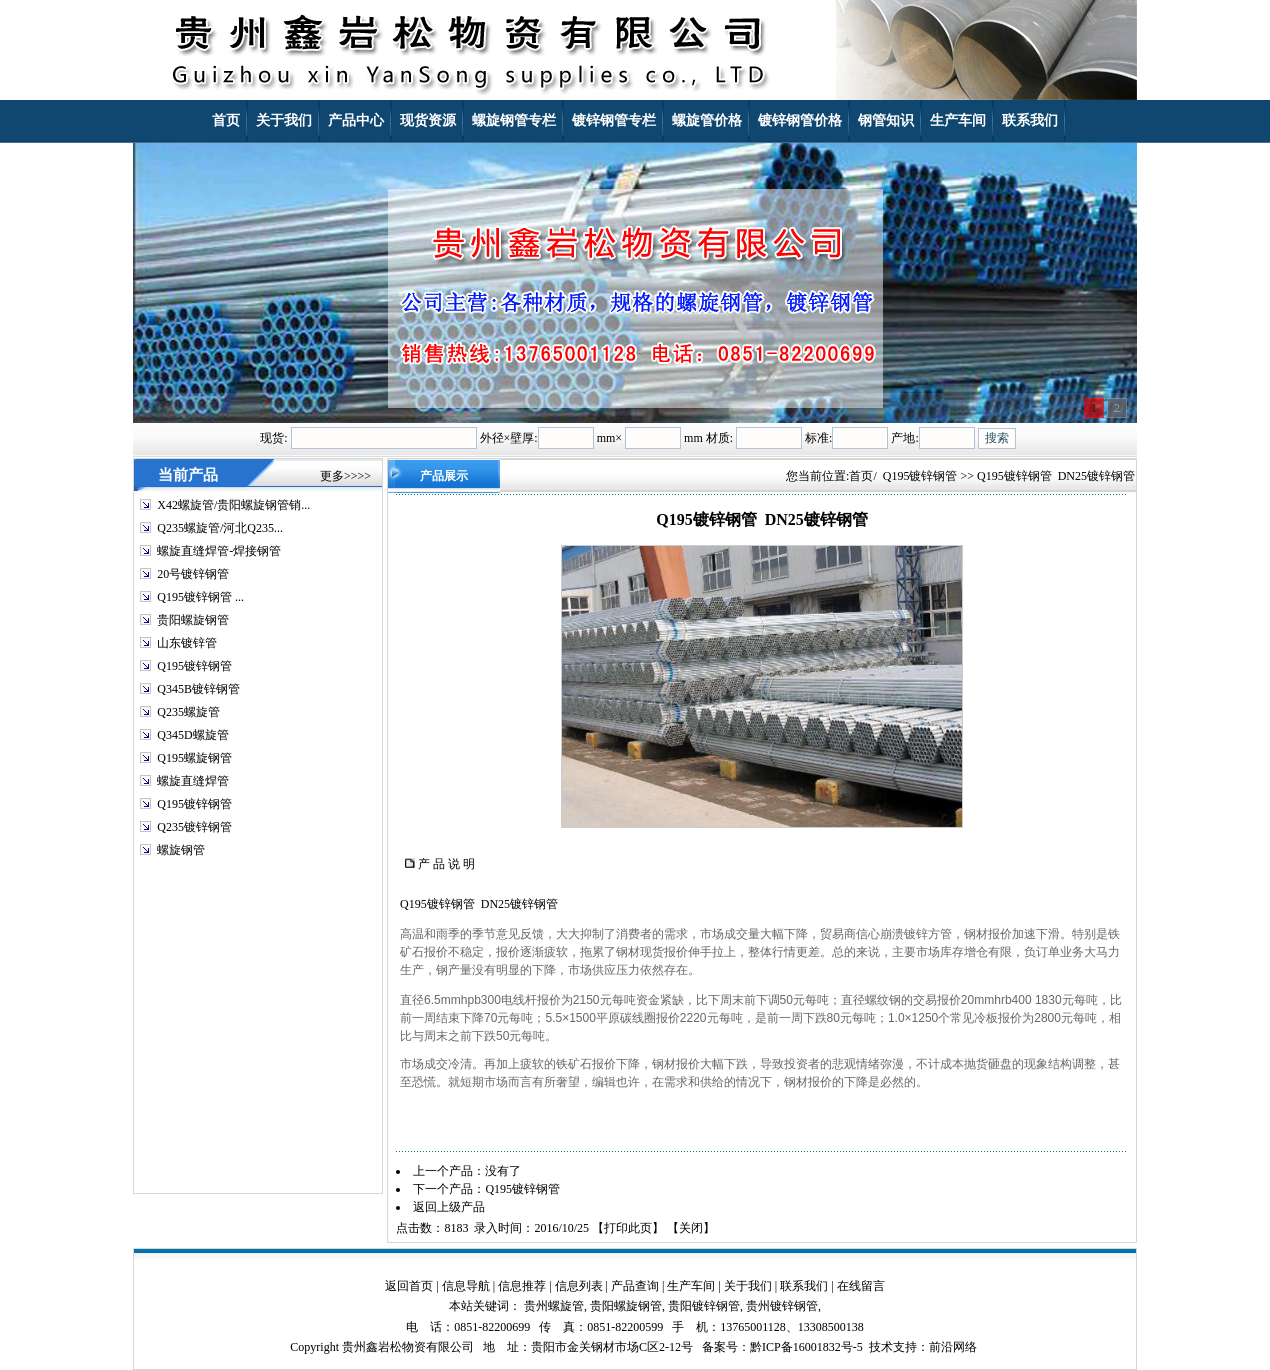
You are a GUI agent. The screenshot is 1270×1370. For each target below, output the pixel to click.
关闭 (691, 1228)
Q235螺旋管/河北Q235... (220, 528)
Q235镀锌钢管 (194, 827)
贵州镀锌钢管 (782, 1306)
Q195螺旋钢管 (194, 758)
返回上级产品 (449, 1207)
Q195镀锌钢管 (194, 666)
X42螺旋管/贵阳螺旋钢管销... (233, 505)
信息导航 (466, 1286)
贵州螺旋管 (554, 1306)
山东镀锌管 (187, 643)
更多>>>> (345, 476)
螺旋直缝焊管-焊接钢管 (219, 551)
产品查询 (635, 1286)
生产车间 (691, 1286)
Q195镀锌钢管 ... (200, 597)
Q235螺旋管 (188, 712)
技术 (881, 1347)
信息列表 (579, 1286)
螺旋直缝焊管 (193, 781)
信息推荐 (522, 1286)
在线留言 (861, 1286)
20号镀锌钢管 (193, 574)
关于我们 (748, 1286)
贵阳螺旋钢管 (193, 620)
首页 (861, 476)
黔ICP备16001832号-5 (806, 1347)
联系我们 (804, 1286)
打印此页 (628, 1228)
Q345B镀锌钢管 (198, 689)
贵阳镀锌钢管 (704, 1306)
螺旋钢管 (181, 850)
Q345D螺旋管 (192, 735)
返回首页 (409, 1286)
